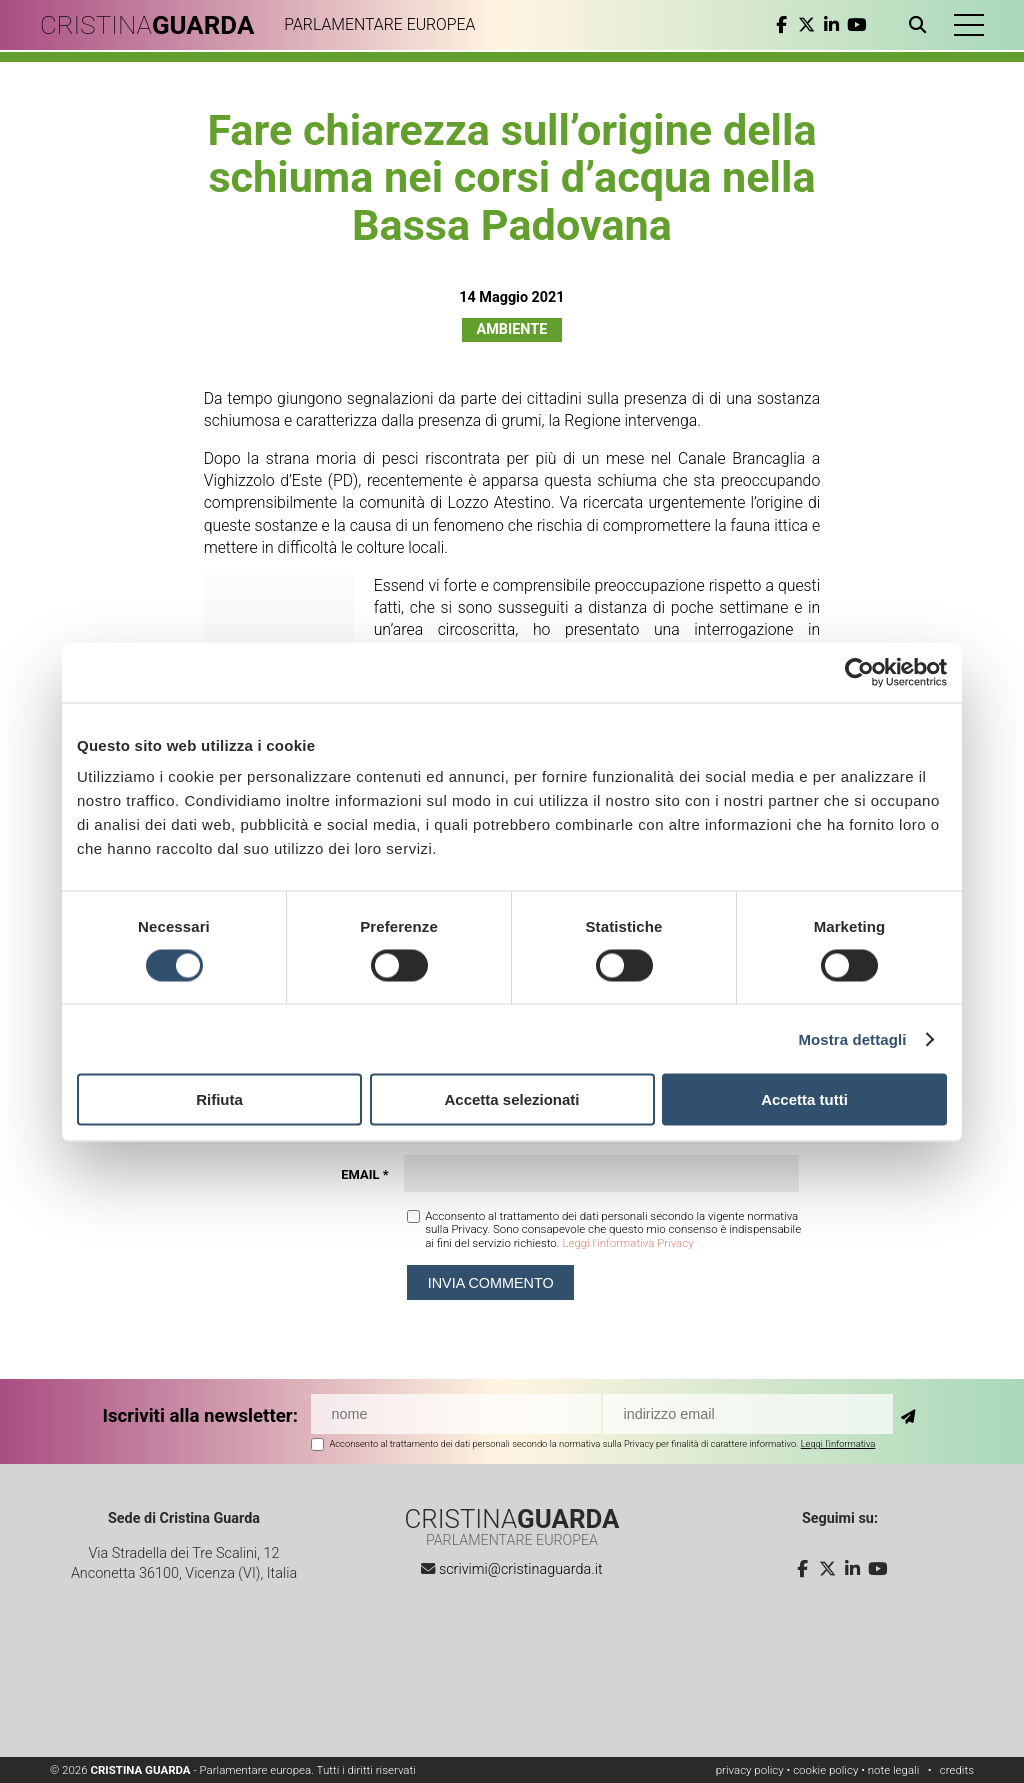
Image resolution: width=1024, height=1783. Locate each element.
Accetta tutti (804, 1099)
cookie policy (825, 1770)
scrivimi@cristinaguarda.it (521, 1569)
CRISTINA (147, 25)
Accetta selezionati (511, 1099)
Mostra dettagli (852, 1038)
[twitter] (806, 25)
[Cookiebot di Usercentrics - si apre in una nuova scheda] (859, 672)
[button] (969, 25)
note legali (894, 1770)
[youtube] (856, 25)
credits (957, 1770)
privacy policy (750, 1770)
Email (364, 1174)
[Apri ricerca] (921, 25)
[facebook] (781, 25)
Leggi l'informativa (838, 1443)
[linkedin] (831, 25)
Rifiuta (219, 1099)
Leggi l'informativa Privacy (627, 1243)
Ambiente (512, 329)
